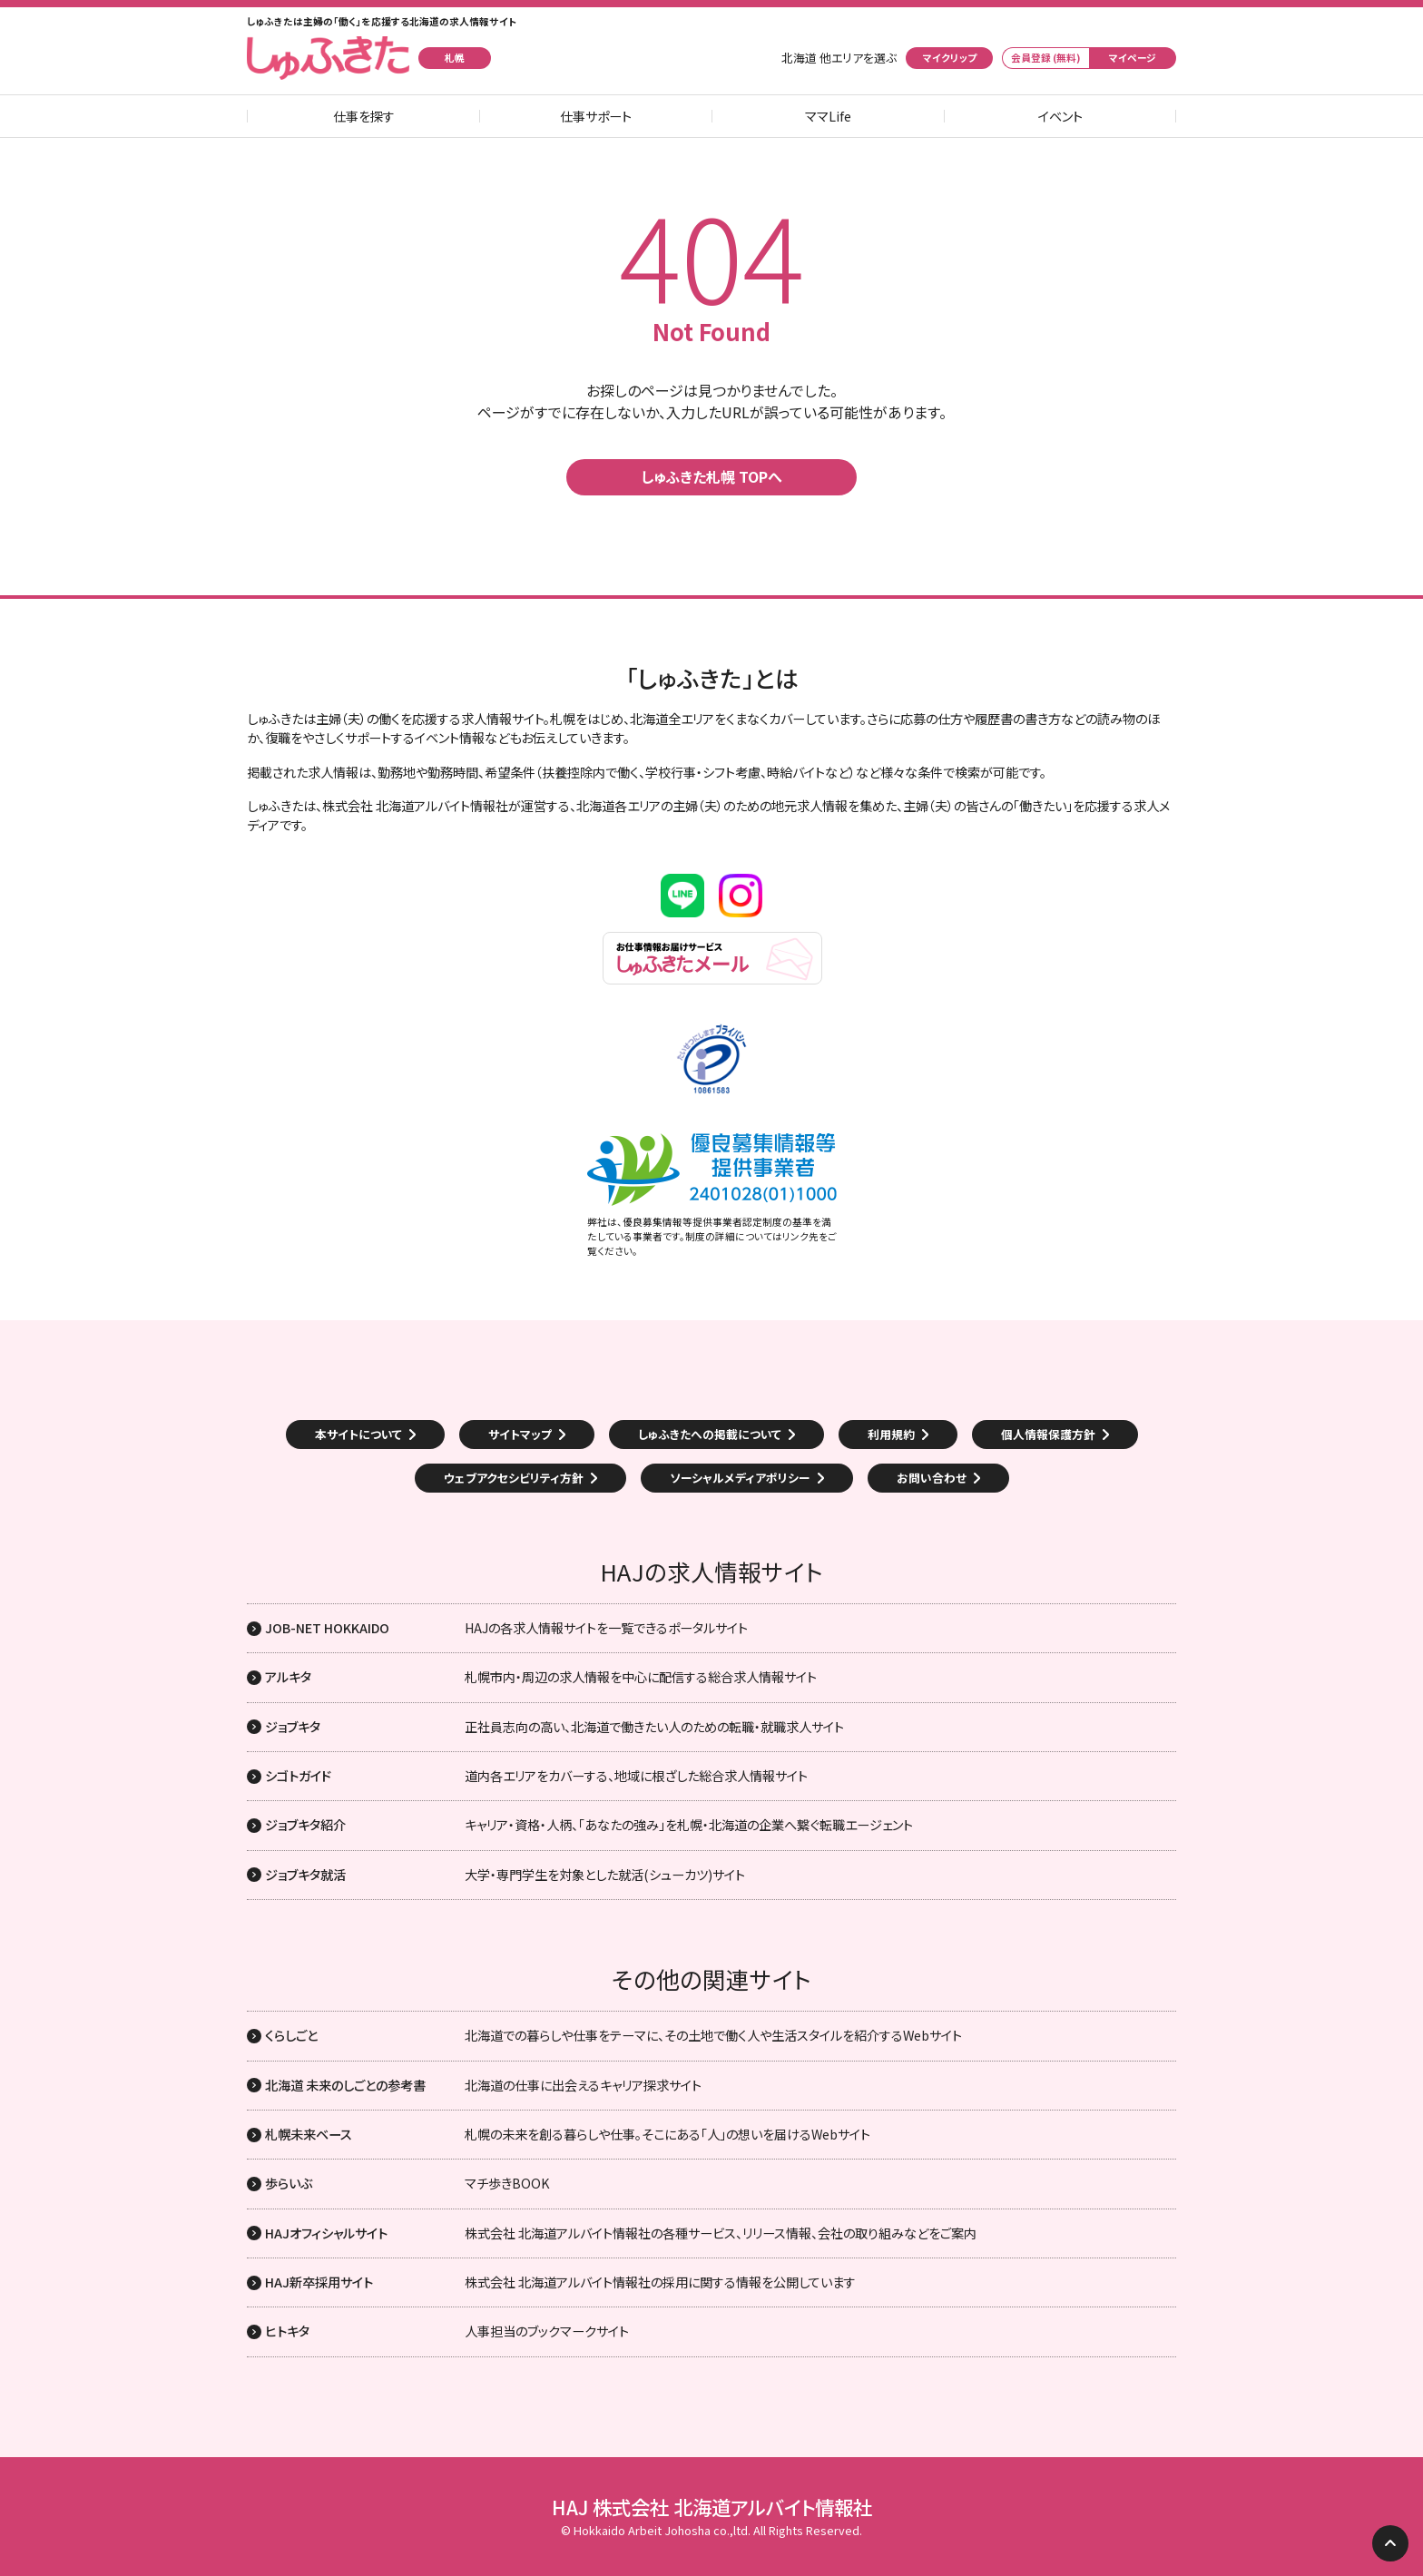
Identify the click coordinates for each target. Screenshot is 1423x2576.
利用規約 (891, 1434)
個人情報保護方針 (1048, 1434)
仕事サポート (596, 116)
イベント (1060, 116)
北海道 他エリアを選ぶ (839, 58)
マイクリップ (949, 57)
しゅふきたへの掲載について (709, 1434)
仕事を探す (364, 116)
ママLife (828, 116)
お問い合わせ (932, 1477)
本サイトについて (358, 1434)
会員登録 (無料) (1046, 57)
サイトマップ (520, 1434)
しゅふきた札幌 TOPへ (711, 476)
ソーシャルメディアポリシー (740, 1477)
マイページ (1132, 57)
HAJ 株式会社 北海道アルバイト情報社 (712, 2507)
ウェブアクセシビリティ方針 (514, 1477)
